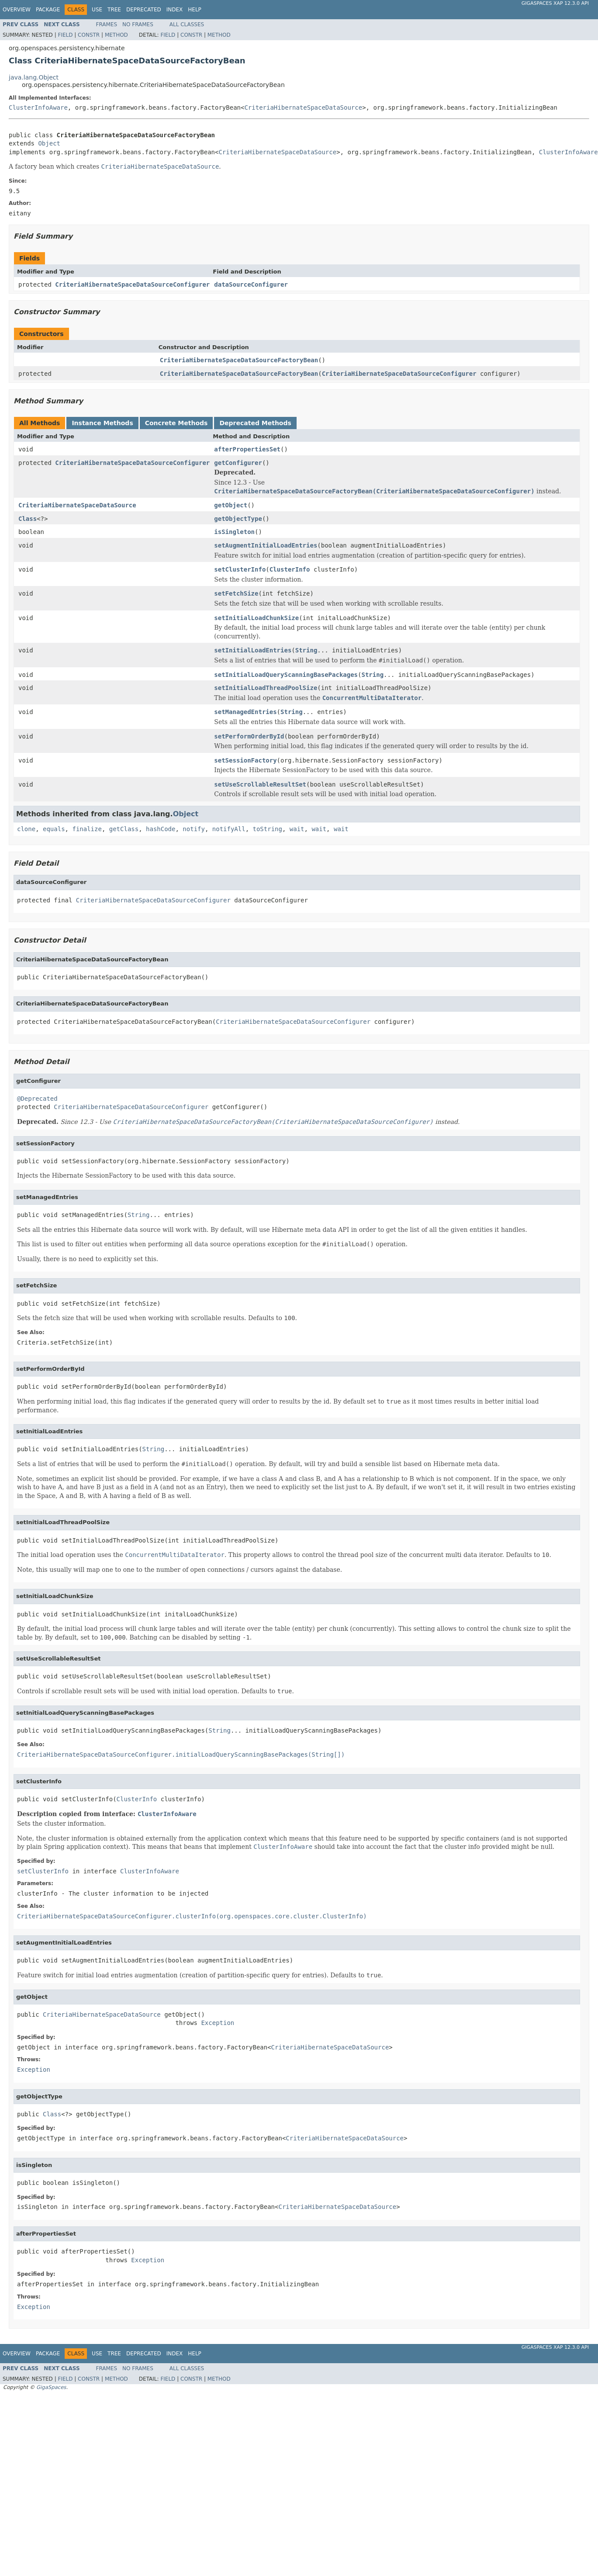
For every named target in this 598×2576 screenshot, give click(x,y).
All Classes (186, 24)
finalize (86, 828)
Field (65, 35)
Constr (89, 35)
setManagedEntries (245, 711)
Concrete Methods (176, 423)
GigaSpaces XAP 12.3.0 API (555, 3)
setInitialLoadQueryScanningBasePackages (286, 674)
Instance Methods (102, 423)
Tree (114, 10)
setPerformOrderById (249, 736)
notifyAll (228, 828)
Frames (107, 24)
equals (54, 828)
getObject (230, 505)
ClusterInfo (290, 569)
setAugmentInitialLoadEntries (265, 545)
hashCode (160, 828)
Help (194, 10)
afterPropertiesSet (247, 449)
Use (97, 10)
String (306, 650)
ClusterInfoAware (38, 107)
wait (297, 828)
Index (174, 10)
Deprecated (143, 10)
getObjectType (238, 518)
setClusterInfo (240, 569)
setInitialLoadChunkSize (256, 617)
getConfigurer (238, 462)
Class (27, 518)
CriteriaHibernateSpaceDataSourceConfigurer (132, 284)
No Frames (137, 24)
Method (116, 35)
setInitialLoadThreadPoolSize (265, 687)
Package (48, 10)
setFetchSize (236, 593)
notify (194, 828)
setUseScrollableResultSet (260, 784)
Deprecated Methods (255, 423)
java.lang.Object (34, 77)
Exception (217, 2022)
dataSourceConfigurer (251, 284)
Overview (17, 10)
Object (49, 143)
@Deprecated (37, 1098)
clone (26, 828)
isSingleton (234, 531)
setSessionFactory (245, 760)
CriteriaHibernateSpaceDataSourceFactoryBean (239, 360)
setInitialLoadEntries (252, 650)
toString (267, 828)
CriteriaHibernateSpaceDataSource (303, 107)
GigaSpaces (51, 2387)
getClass (123, 828)
